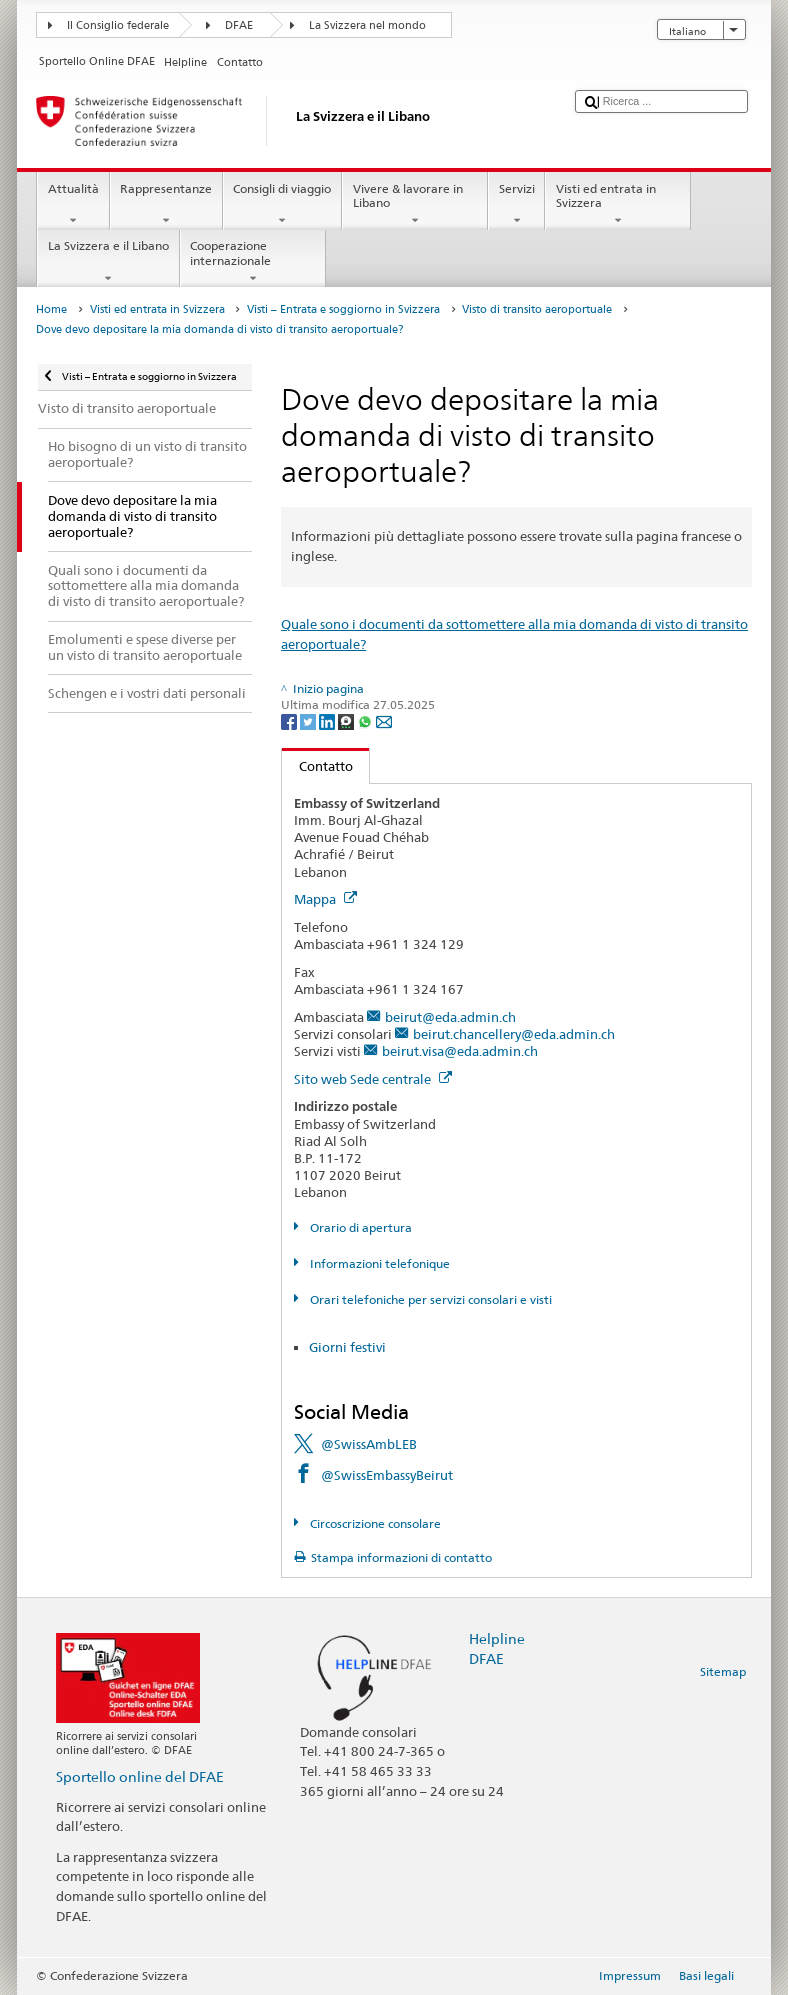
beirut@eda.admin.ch (450, 1017)
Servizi (516, 205)
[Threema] (347, 720)
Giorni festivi (347, 1347)
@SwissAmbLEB (369, 1444)
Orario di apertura (359, 1227)
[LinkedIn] (328, 720)
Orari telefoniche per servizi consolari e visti (429, 1299)
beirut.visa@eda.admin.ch (460, 1051)
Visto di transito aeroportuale (537, 309)
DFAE (239, 25)
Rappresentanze (166, 205)
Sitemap (723, 1671)
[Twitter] (309, 720)
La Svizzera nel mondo (367, 25)
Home (51, 309)
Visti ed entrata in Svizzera (618, 205)
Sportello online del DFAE (140, 1776)
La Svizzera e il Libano (108, 262)
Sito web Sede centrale (373, 1079)
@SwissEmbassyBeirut (387, 1475)
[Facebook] (290, 720)
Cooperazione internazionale (253, 262)
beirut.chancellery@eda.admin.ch (514, 1034)
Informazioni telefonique (378, 1263)
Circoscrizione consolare (374, 1523)
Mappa (325, 899)
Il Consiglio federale (118, 25)
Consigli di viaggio (282, 205)
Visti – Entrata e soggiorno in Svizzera (343, 309)
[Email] (384, 720)
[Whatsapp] (366, 720)
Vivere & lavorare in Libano (415, 205)
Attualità (73, 205)
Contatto (317, 766)
